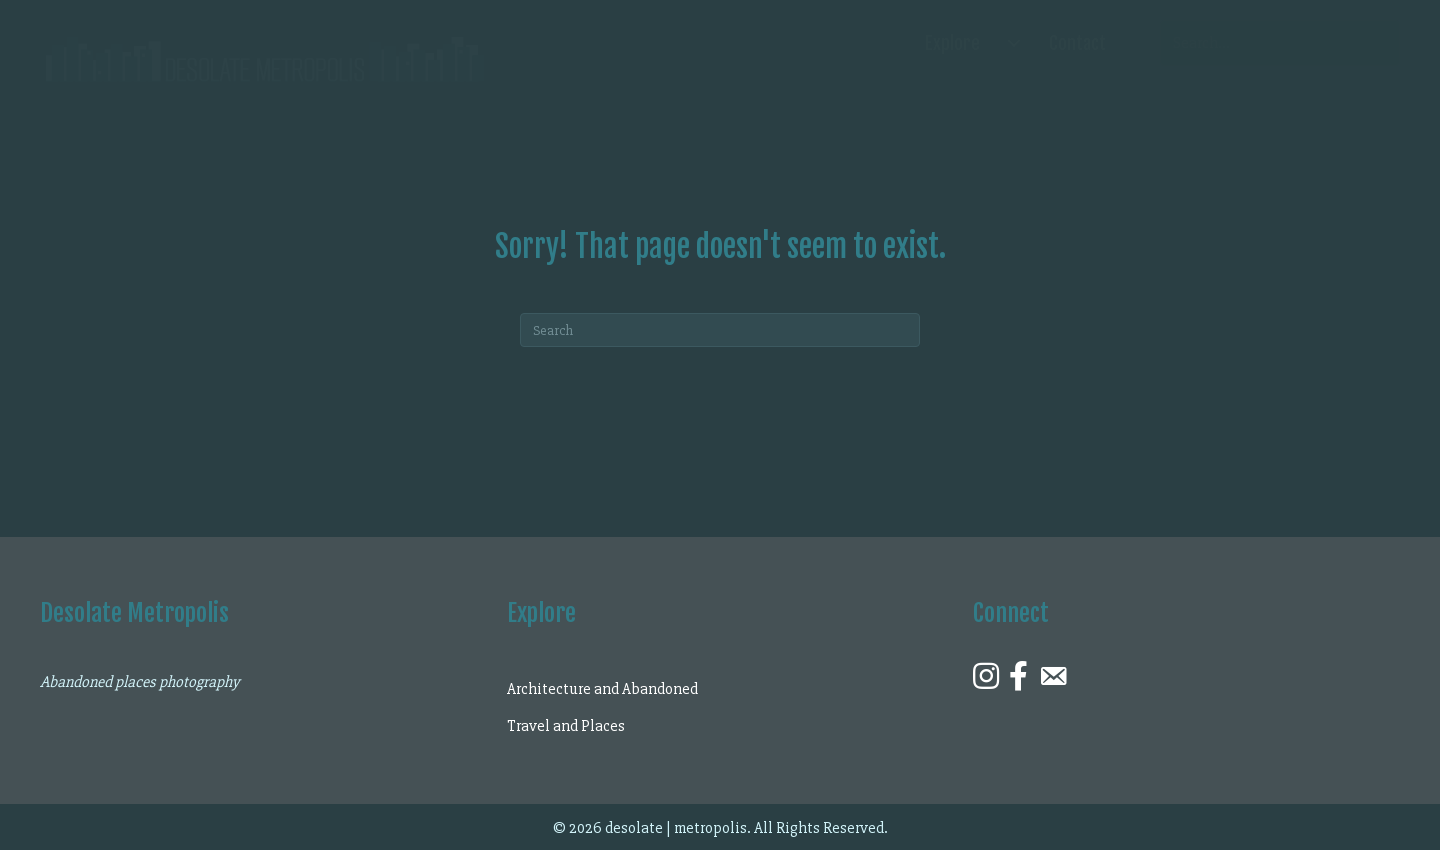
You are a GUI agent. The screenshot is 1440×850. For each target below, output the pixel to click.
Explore (952, 43)
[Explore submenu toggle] (1014, 43)
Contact (1077, 43)
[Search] (720, 330)
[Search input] (1280, 43)
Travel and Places (566, 726)
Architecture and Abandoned (602, 689)
